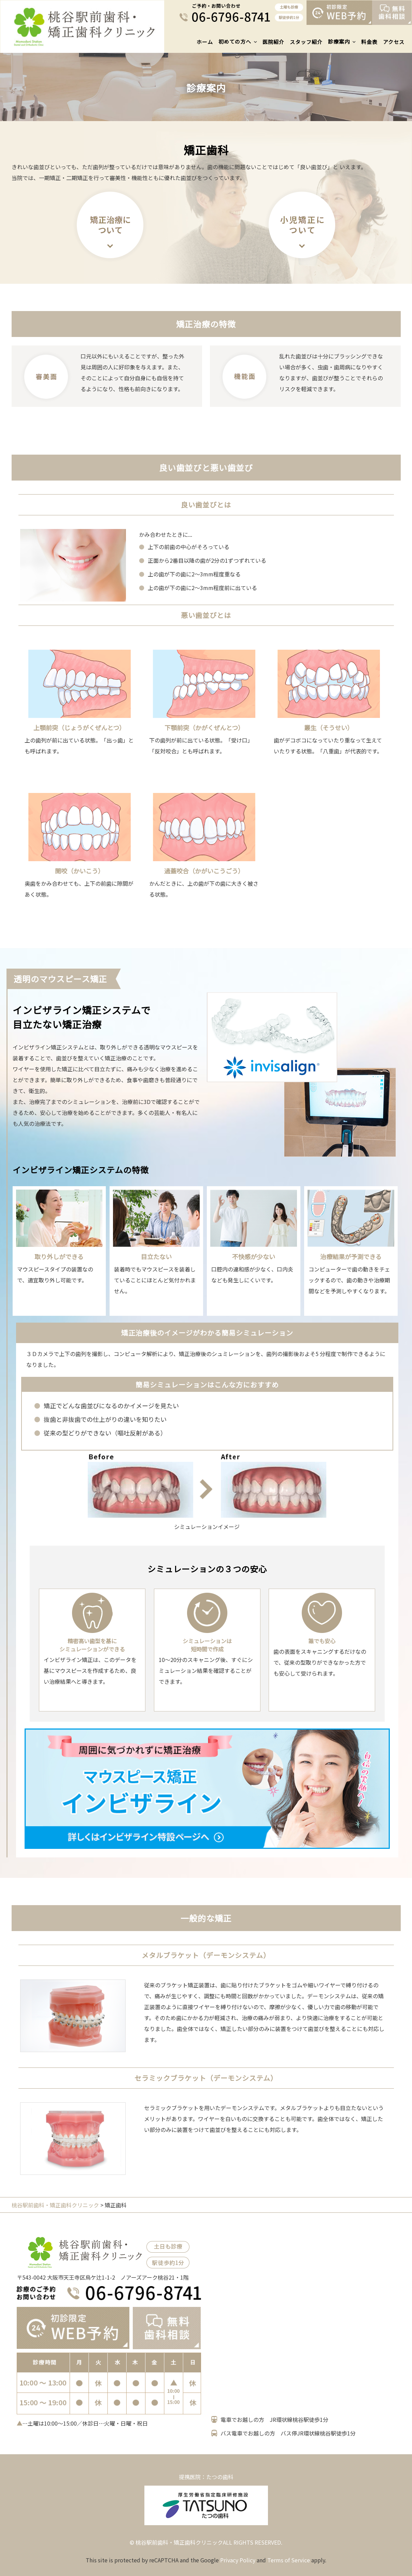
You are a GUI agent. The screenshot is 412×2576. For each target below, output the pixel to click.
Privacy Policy (237, 2560)
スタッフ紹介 (306, 41)
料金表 (369, 41)
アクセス (393, 41)
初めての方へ (234, 41)
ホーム (205, 41)
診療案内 (339, 41)
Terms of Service (288, 2560)
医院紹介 (273, 41)
